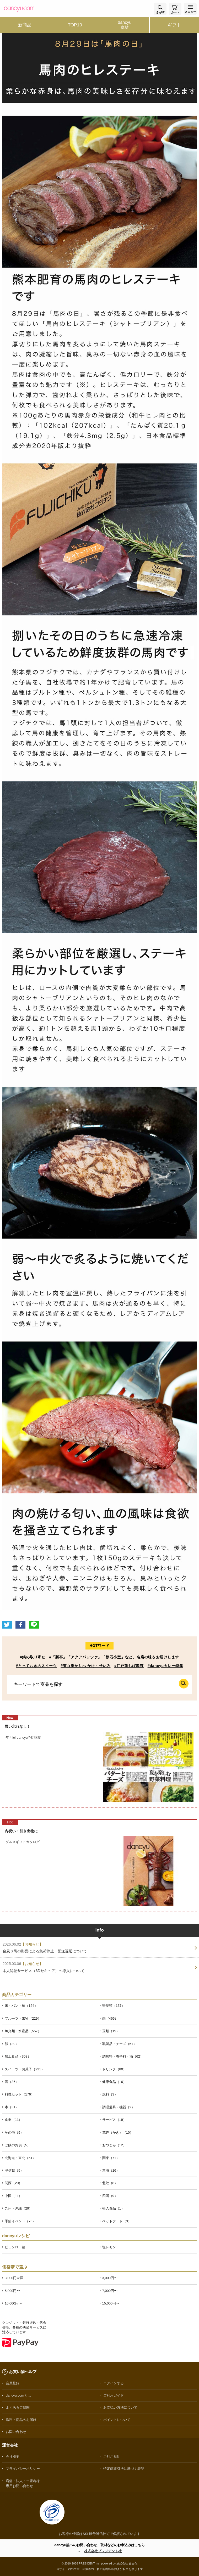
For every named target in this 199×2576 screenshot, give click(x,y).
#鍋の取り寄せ (32, 1657)
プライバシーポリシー (23, 2469)
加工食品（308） (18, 2056)
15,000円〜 (111, 2303)
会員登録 (12, 2383)
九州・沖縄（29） (18, 2208)
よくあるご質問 (18, 2407)
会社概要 (12, 2457)
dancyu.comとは (18, 2395)
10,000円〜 (13, 2303)
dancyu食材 (124, 25)
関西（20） (13, 2183)
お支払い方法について (120, 2407)
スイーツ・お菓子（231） (25, 2069)
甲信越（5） (14, 2170)
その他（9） (14, 2132)
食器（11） (13, 2120)
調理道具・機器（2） (118, 2107)
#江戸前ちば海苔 (129, 1666)
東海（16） (111, 2170)
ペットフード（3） (116, 2221)
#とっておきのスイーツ (36, 1666)
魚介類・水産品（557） (23, 2031)
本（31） (12, 2107)
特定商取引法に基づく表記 (123, 2469)
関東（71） (111, 2158)
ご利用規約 (111, 2457)
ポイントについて (117, 2420)
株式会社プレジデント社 (103, 2551)
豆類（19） (111, 2031)
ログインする (113, 2383)
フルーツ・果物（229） (23, 2018)
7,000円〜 (109, 2291)
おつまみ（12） (114, 2145)
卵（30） (12, 2044)
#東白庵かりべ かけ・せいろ (85, 1666)
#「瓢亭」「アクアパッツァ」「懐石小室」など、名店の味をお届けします (114, 1657)
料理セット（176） (19, 2094)
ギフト (174, 24)
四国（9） (110, 2196)
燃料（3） (110, 2094)
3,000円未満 (14, 2278)
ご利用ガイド (113, 2395)
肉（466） (110, 2018)
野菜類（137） (113, 2006)
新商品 (24, 24)
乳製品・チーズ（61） (119, 2044)
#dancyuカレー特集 (165, 1666)
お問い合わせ (16, 2432)
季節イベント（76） (20, 2221)
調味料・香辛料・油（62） (122, 2056)
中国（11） (13, 2196)
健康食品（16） (114, 2082)
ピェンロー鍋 (15, 2247)
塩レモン (109, 2247)
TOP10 (75, 24)
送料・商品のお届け (21, 2420)
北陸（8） (110, 2183)
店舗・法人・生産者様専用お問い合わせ (23, 2483)
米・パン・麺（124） (21, 2006)
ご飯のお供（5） (17, 2145)
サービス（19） (114, 2120)
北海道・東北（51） (20, 2158)
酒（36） (12, 2082)
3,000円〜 (109, 2278)
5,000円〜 (12, 2291)
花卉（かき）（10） (117, 2132)
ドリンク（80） (114, 2069)
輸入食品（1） (113, 2208)
